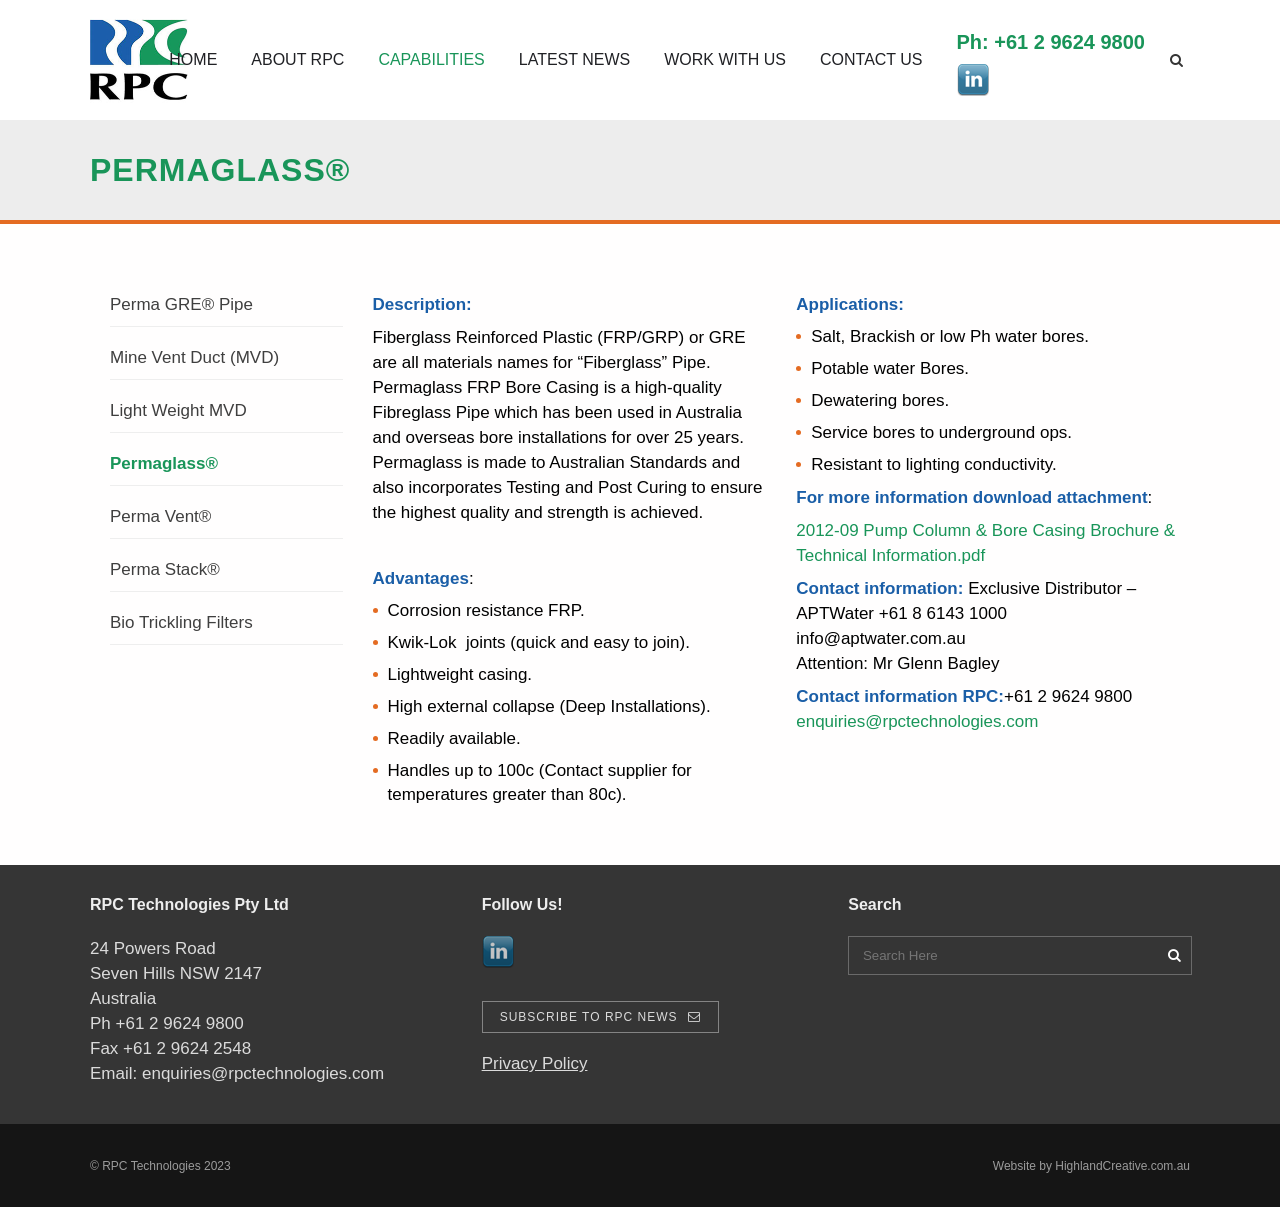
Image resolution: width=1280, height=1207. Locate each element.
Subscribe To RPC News (600, 1017)
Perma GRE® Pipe (181, 304)
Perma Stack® (165, 569)
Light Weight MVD (178, 410)
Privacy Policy (535, 1063)
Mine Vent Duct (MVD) (194, 357)
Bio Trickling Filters (181, 622)
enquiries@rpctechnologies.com (917, 721)
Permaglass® (164, 463)
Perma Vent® (160, 516)
